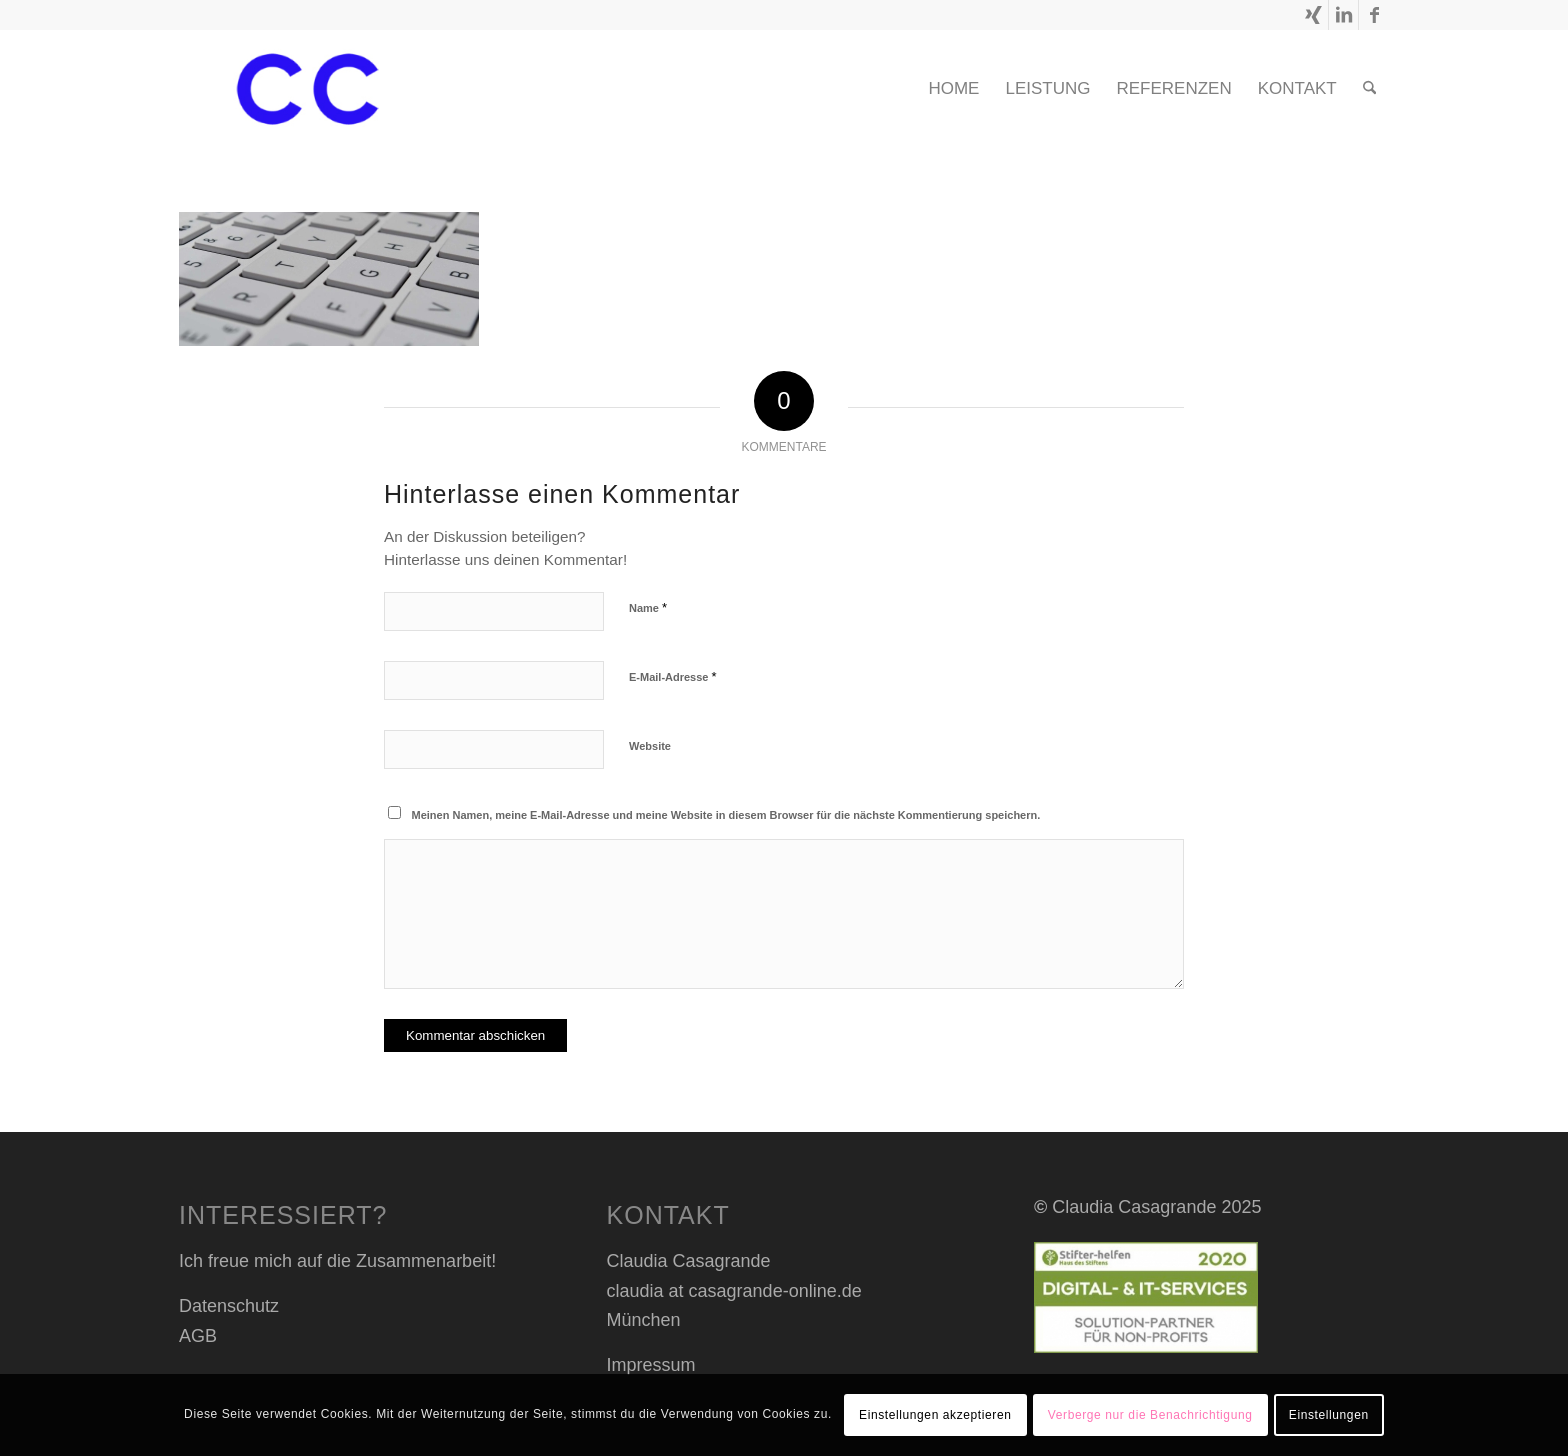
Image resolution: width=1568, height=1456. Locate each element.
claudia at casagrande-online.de (734, 1291)
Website (650, 746)
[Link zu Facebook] (1374, 15)
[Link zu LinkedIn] (1343, 15)
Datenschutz (229, 1306)
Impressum (651, 1365)
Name (648, 607)
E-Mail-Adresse (673, 676)
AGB (198, 1336)
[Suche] (1369, 89)
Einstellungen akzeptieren (935, 1415)
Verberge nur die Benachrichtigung (1150, 1415)
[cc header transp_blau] (307, 89)
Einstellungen (1329, 1415)
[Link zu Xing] (1313, 15)
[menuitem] (953, 89)
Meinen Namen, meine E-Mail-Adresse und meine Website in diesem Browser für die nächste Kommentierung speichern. (726, 815)
